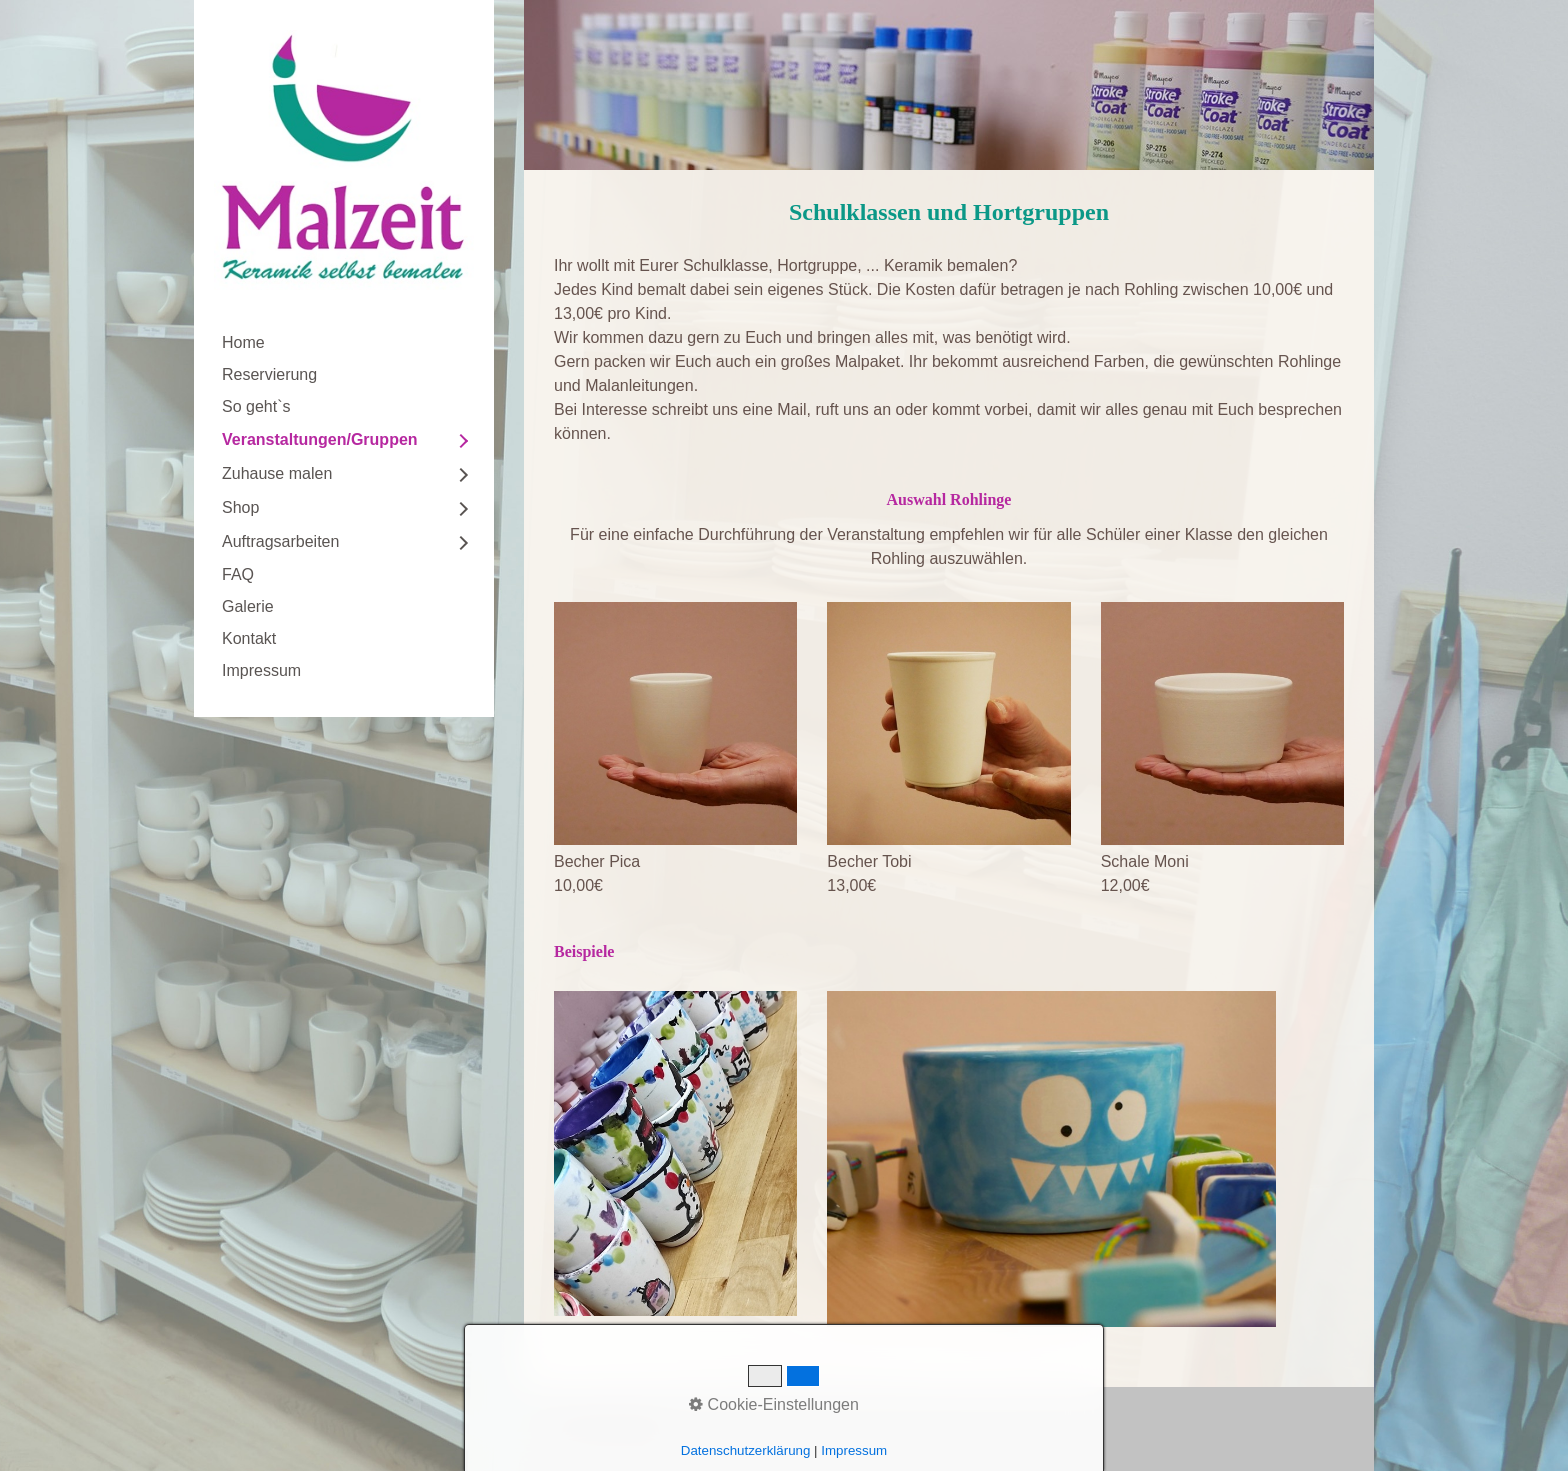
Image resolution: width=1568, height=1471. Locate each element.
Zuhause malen (277, 473)
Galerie (248, 606)
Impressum (261, 670)
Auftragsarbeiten (280, 541)
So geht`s (256, 406)
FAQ (238, 574)
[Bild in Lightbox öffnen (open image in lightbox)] (675, 723)
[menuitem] (344, 343)
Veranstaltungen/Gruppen (320, 439)
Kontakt (249, 638)
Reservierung (269, 374)
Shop (240, 507)
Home (243, 342)
